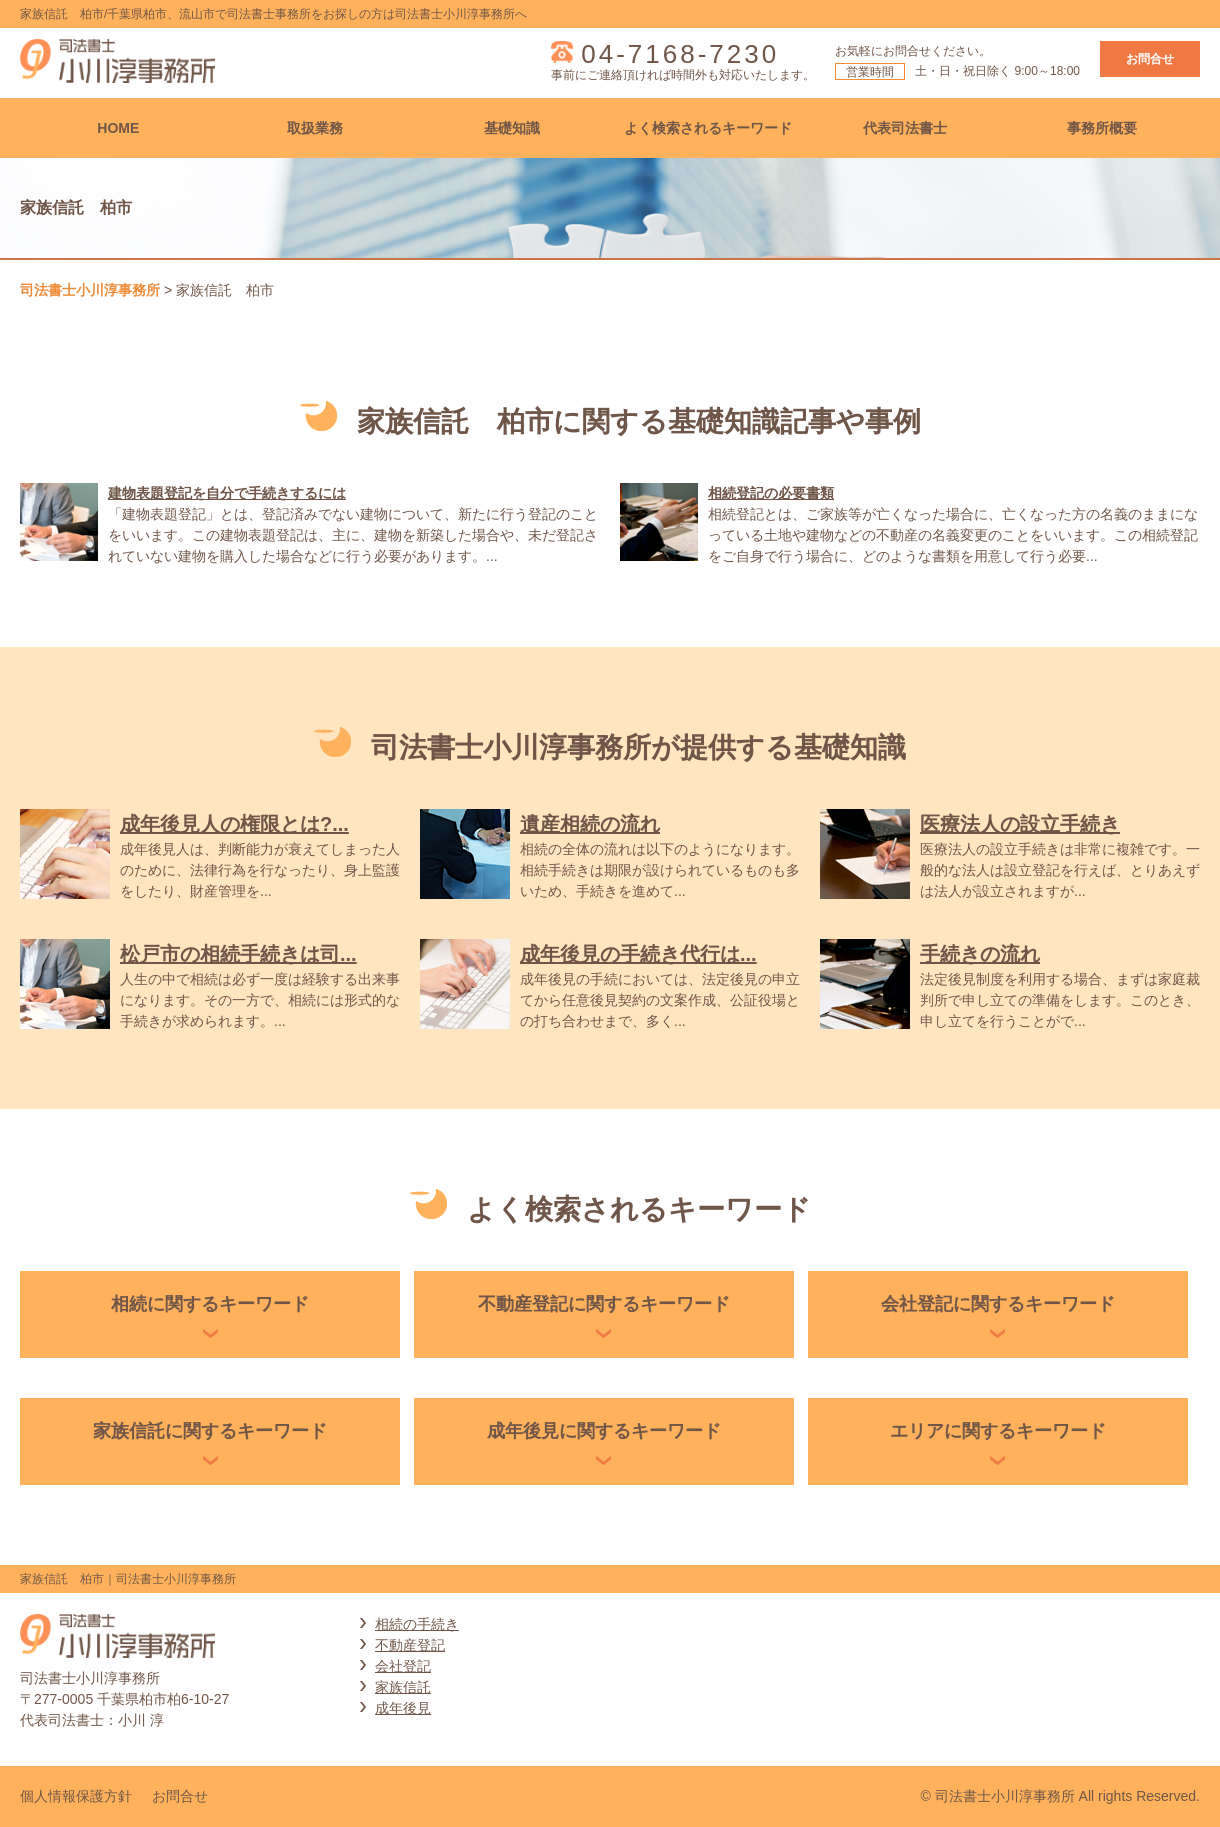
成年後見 (403, 1708)
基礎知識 (512, 128)
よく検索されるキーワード (708, 128)
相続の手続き (417, 1624)
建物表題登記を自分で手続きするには (227, 493)
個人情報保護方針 (76, 1796)
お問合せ (1150, 59)
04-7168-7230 (680, 54)
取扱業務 (315, 128)
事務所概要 (1102, 128)
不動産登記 (410, 1645)
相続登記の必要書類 (771, 493)
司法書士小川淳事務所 (90, 290)
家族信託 (403, 1687)
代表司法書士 (905, 128)
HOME (118, 128)
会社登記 (403, 1666)
